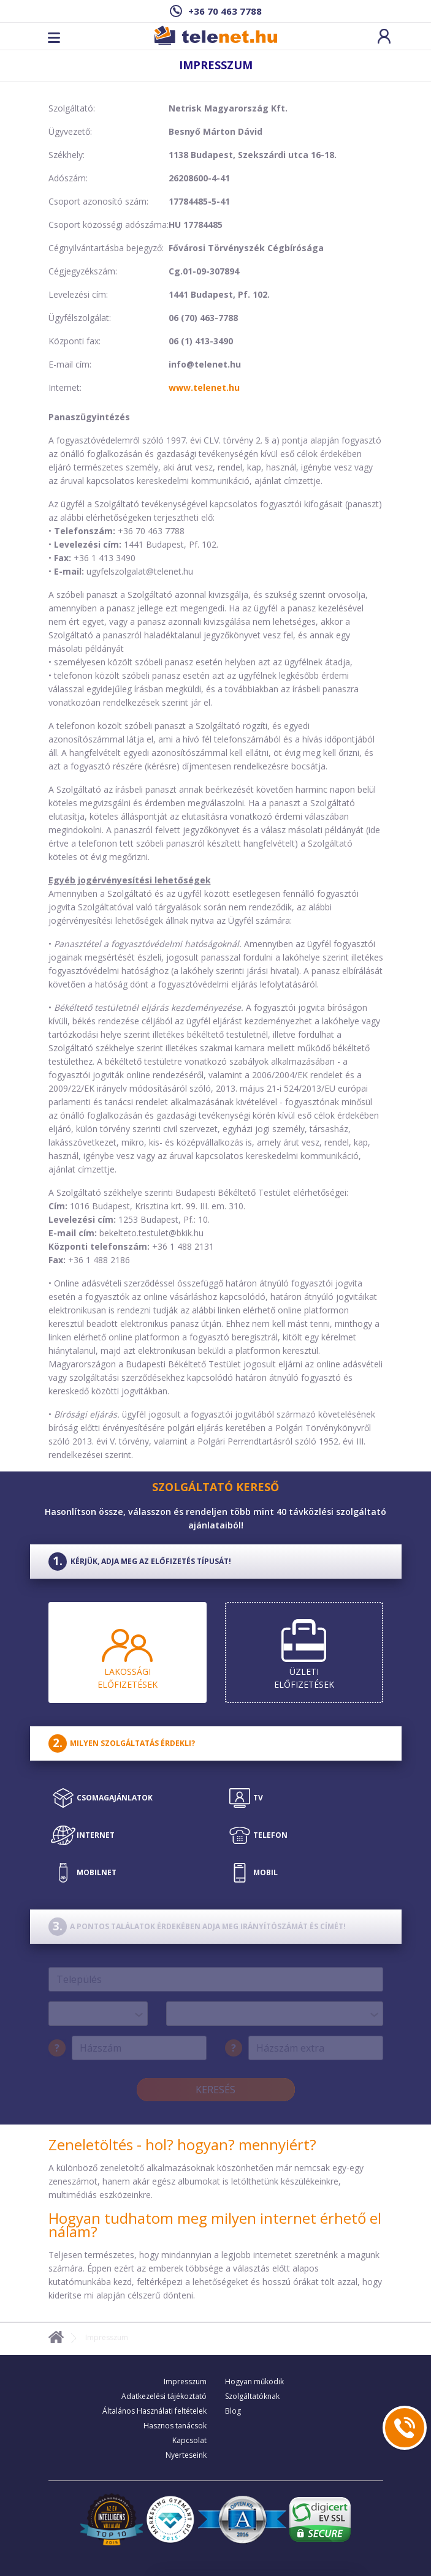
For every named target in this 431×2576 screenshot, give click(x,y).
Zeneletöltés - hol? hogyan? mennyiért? (182, 2144)
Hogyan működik (254, 2381)
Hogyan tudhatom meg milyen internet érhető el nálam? (214, 2225)
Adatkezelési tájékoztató (164, 2396)
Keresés (215, 2089)
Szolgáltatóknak (252, 2396)
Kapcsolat (189, 2440)
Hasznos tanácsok (175, 2425)
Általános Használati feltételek (154, 2411)
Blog (233, 2411)
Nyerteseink (186, 2455)
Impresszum (185, 2381)
